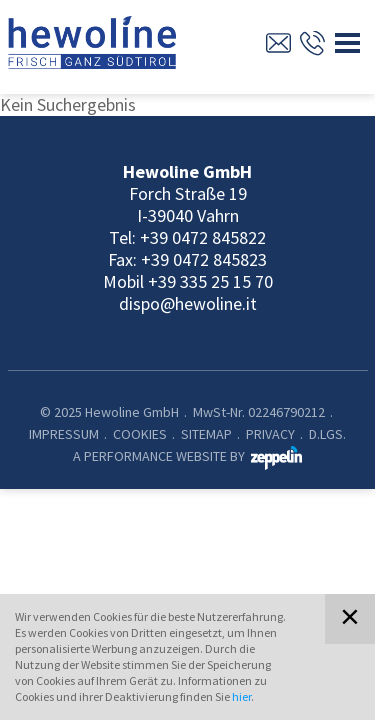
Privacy (270, 434)
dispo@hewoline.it (188, 303)
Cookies (140, 434)
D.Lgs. (327, 434)
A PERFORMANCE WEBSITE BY (187, 456)
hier (241, 696)
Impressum (64, 434)
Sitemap (206, 434)
